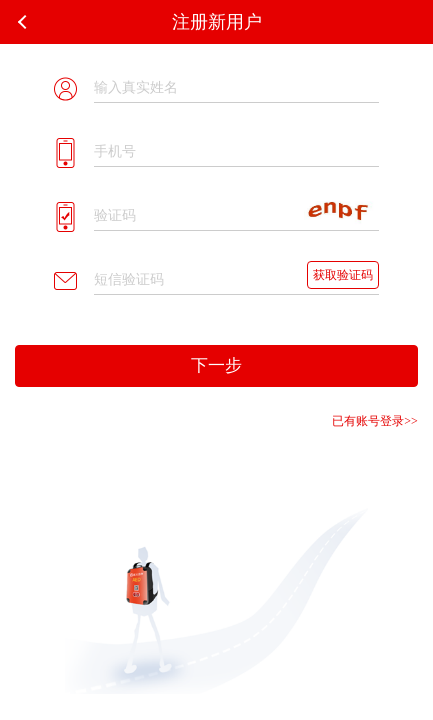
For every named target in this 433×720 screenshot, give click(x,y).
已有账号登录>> (375, 421)
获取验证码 (343, 275)
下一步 (216, 365)
